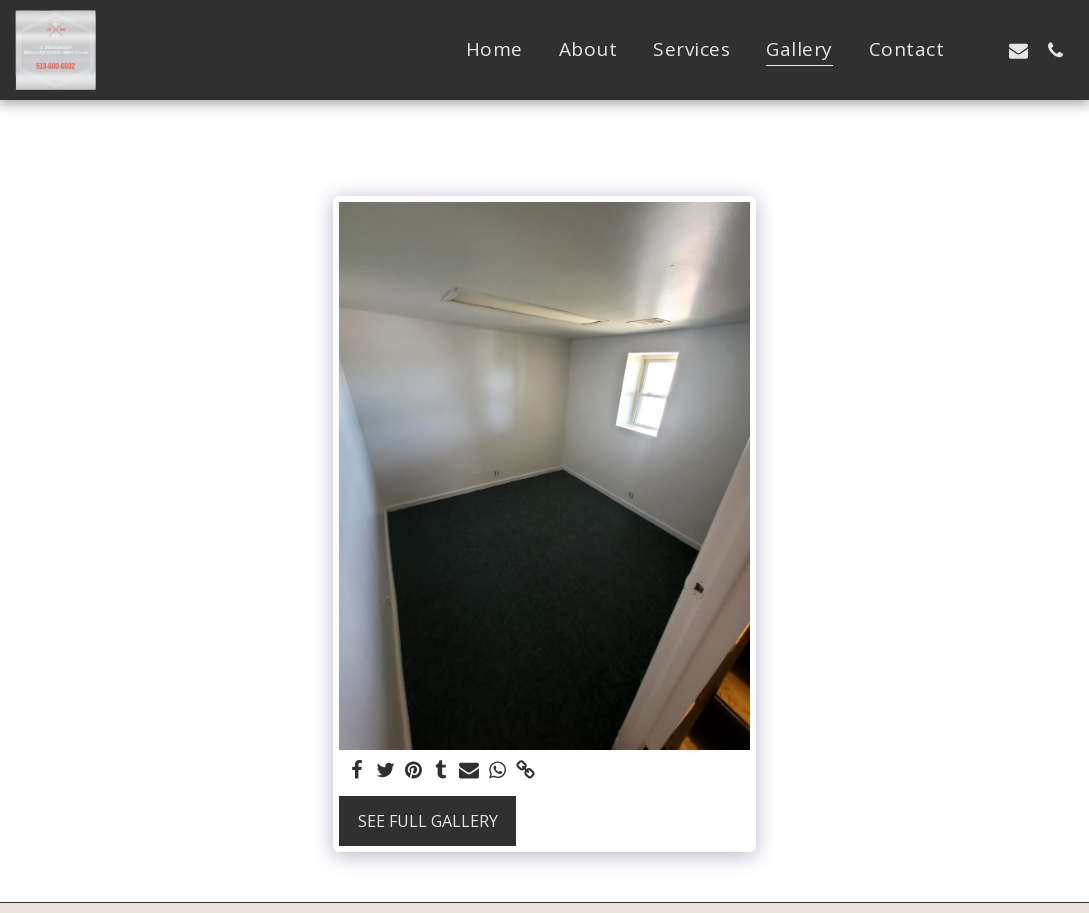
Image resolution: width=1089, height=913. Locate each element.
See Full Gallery (428, 821)
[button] (981, 50)
